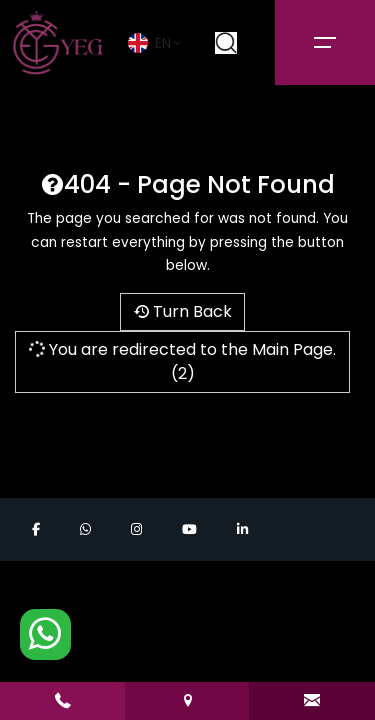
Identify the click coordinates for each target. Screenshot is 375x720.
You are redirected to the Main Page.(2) (181, 361)
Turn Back (182, 311)
